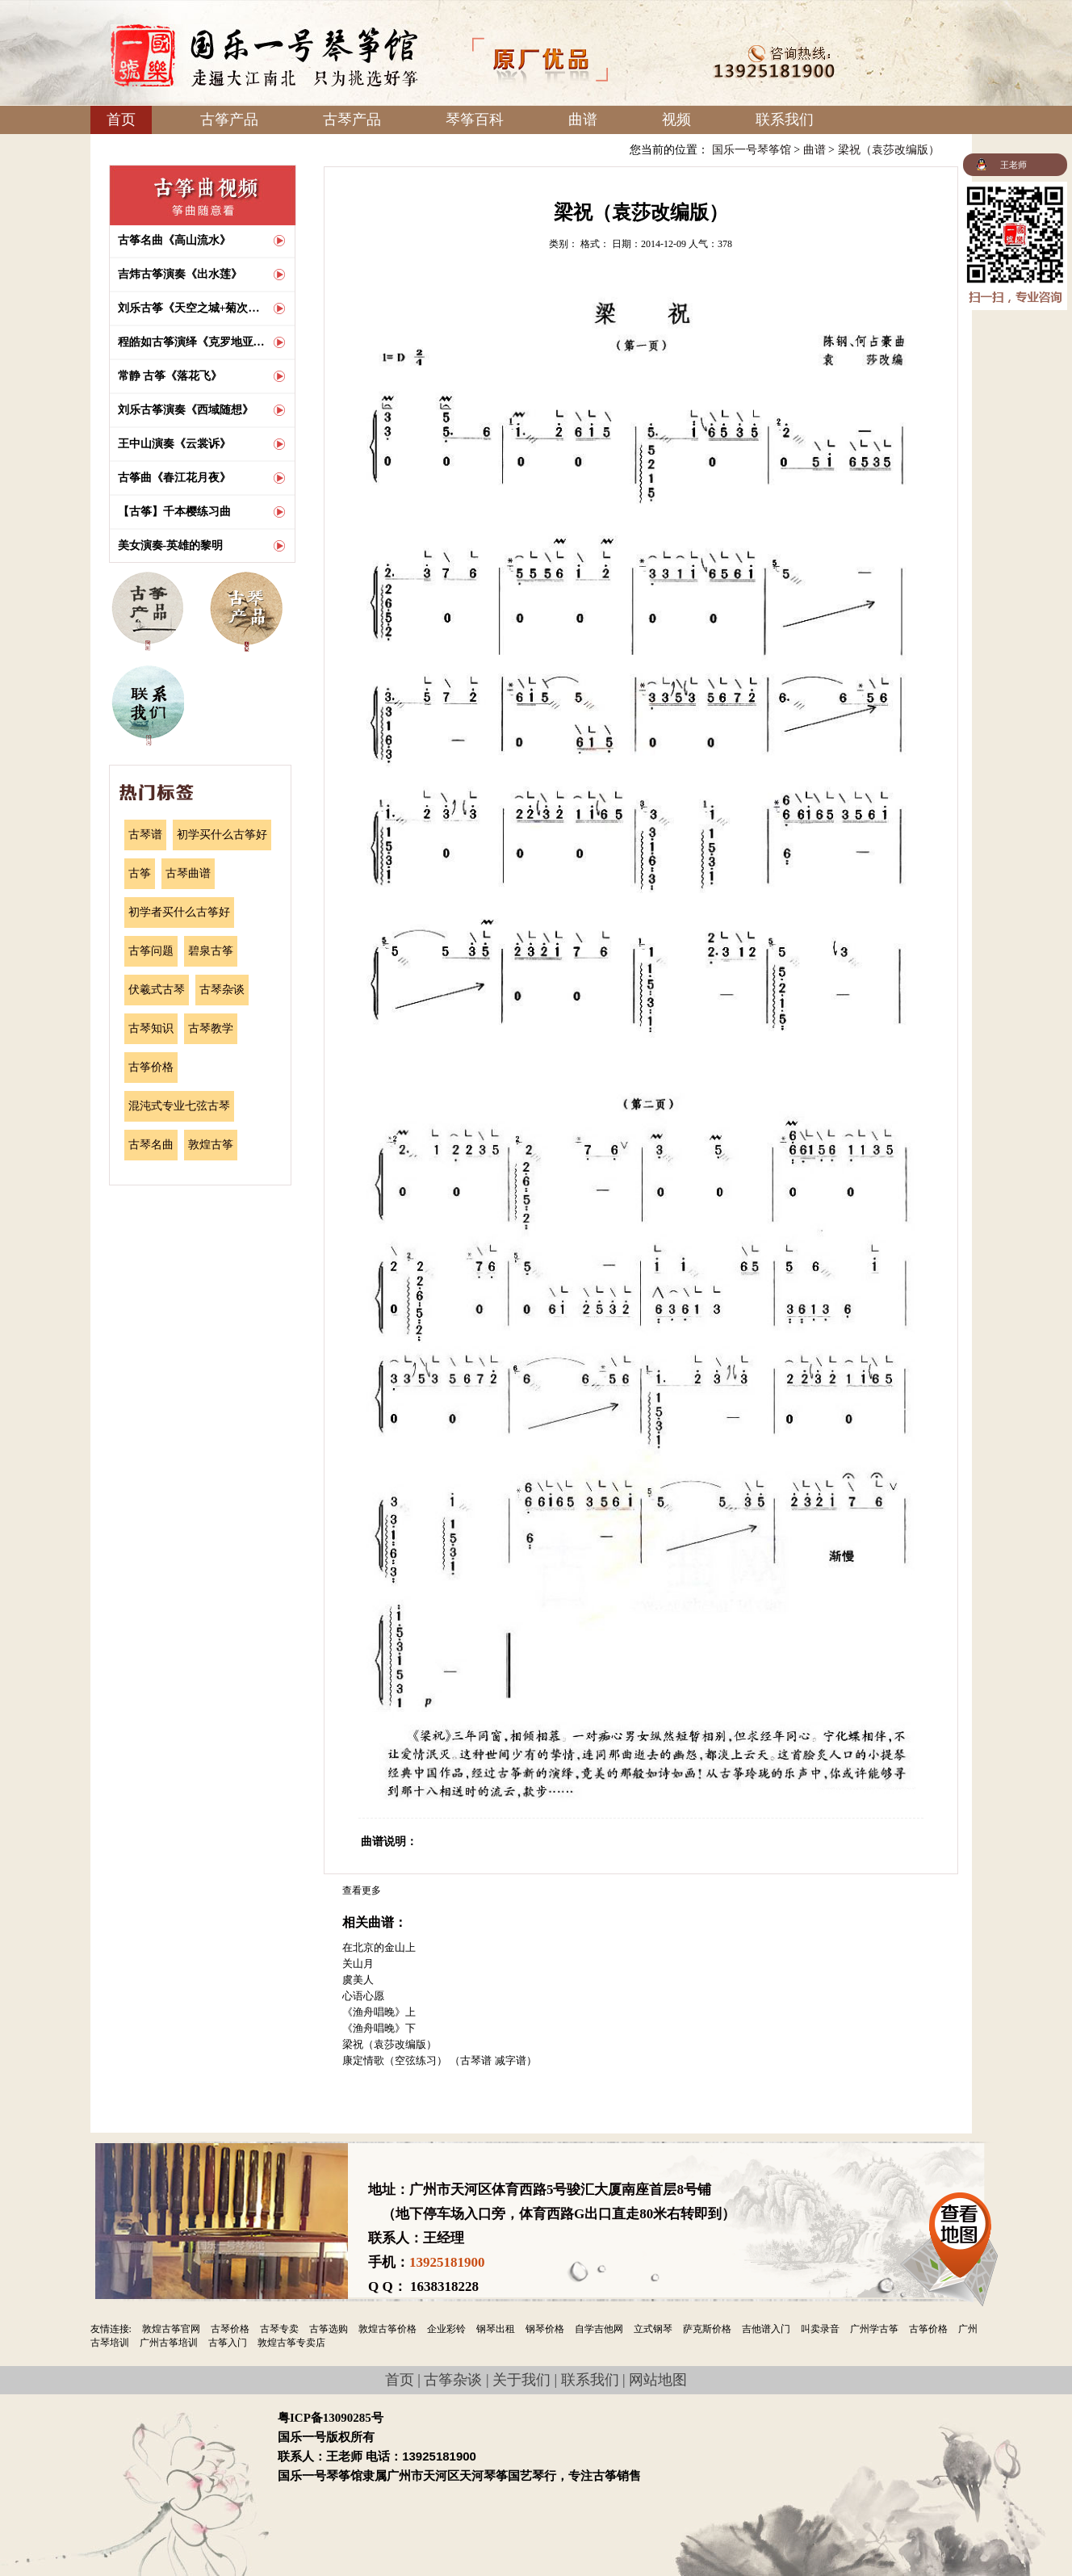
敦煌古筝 (210, 1145)
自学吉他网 (599, 2329)
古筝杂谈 (453, 2380)
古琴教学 (210, 1028)
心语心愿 (363, 1996)
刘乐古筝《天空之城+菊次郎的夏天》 (192, 308)
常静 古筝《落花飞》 (170, 376)
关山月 (358, 1963)
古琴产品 (352, 119)
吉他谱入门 (766, 2329)
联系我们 (785, 119)
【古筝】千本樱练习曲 (174, 512)
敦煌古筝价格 (387, 2329)
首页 (121, 119)
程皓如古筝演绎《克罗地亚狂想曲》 (192, 342)
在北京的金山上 (379, 1947)
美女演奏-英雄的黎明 (171, 545)
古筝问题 (151, 951)
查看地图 (960, 2230)
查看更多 (361, 1890)
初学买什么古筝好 (222, 835)
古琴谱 (145, 835)
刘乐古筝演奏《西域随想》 (185, 410)
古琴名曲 (151, 1145)
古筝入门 (227, 2342)
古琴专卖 (279, 2329)
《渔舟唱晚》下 (379, 2028)
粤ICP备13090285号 (330, 2417)
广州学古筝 (874, 2329)
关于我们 (521, 2380)
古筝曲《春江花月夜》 (174, 478)
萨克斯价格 (707, 2329)
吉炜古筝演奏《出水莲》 (180, 274)
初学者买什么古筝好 (179, 912)
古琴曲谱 (188, 873)
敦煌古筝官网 (171, 2329)
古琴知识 (151, 1028)
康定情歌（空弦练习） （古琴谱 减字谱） (439, 2060)
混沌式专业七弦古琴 (179, 1106)
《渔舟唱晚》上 (379, 2012)
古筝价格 (151, 1067)
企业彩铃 (446, 2329)
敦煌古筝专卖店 (291, 2342)
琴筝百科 (475, 119)
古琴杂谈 (222, 990)
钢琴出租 (495, 2329)
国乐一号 (264, 55)
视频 (676, 119)
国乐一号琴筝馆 (751, 150)
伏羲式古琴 (156, 990)
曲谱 (582, 119)
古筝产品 (229, 119)
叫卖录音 (820, 2329)
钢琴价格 (545, 2329)
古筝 (139, 873)
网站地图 (658, 2380)
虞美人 (358, 1980)
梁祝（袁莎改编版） (889, 150)
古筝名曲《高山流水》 (174, 240)
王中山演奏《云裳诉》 (174, 444)
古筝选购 (328, 2329)
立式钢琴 (653, 2329)
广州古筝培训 (169, 2342)
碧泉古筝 (210, 951)
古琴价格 (230, 2329)
